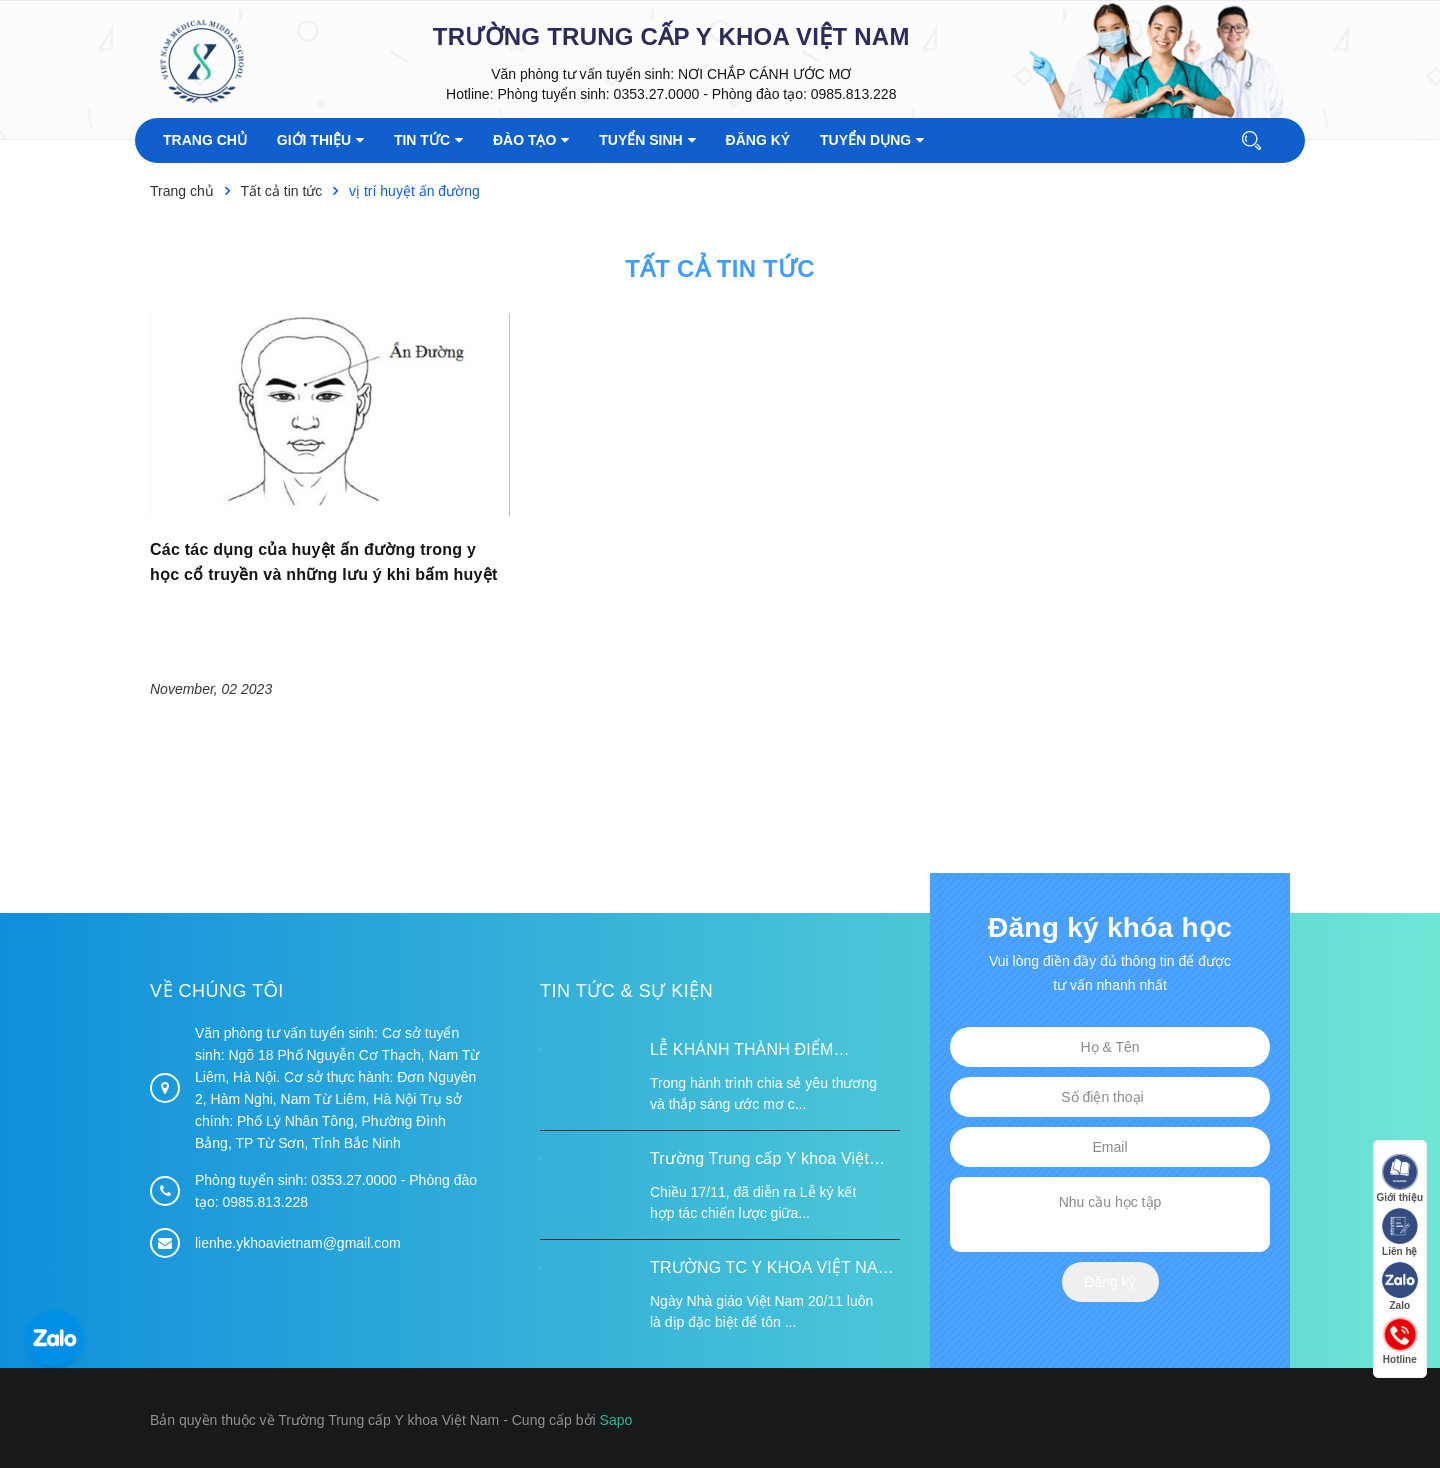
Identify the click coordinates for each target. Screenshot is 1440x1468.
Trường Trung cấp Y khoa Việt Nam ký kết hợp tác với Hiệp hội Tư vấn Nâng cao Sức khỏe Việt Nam (767, 1161)
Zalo (1400, 1286)
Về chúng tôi (217, 991)
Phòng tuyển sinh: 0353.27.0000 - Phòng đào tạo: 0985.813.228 (696, 94)
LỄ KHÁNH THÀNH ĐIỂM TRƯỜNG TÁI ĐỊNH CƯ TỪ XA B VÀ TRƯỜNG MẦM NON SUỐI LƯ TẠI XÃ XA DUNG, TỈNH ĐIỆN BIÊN (772, 1052)
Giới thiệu (1400, 1178)
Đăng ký (1109, 1282)
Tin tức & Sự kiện (626, 991)
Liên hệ (1400, 1232)
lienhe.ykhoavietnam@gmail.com (298, 1243)
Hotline (1400, 1340)
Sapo (616, 1420)
